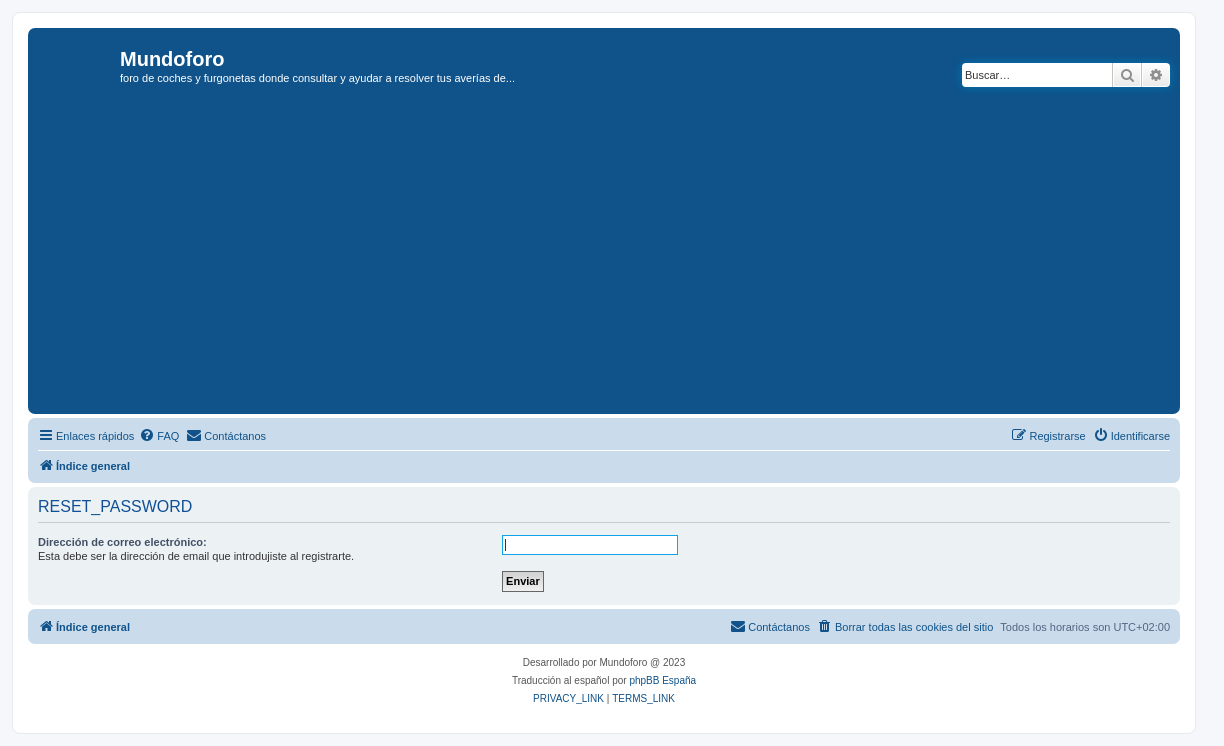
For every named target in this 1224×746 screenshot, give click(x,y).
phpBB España (662, 680)
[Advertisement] (628, 259)
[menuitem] (159, 436)
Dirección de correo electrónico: (122, 542)
